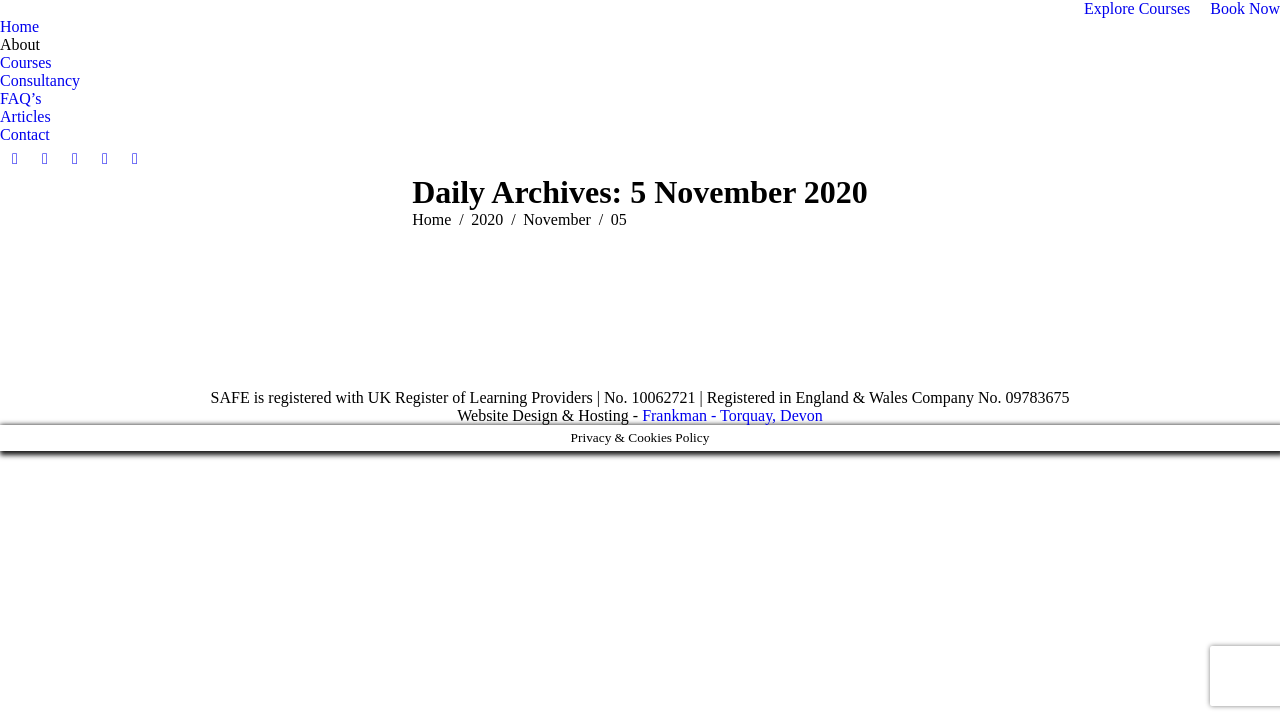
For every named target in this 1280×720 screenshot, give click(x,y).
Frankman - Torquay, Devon (732, 415)
